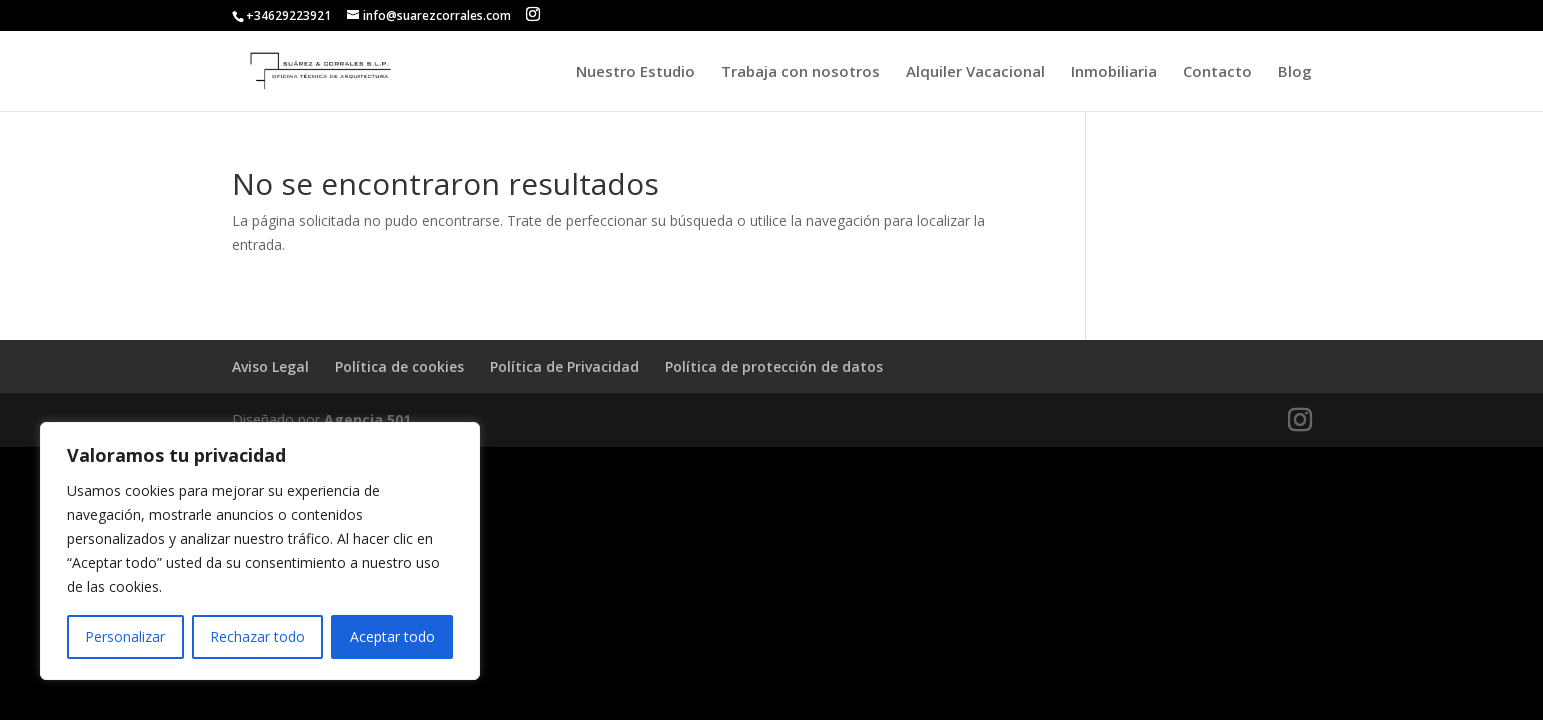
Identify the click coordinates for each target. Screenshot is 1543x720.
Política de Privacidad (564, 366)
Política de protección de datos (774, 366)
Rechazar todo (257, 636)
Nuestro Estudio (635, 72)
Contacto (1217, 72)
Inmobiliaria (1114, 72)
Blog (1295, 72)
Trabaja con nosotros (800, 72)
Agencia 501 (367, 419)
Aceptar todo (392, 636)
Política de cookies (399, 366)
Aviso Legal (270, 366)
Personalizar (125, 636)
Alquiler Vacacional (975, 72)
